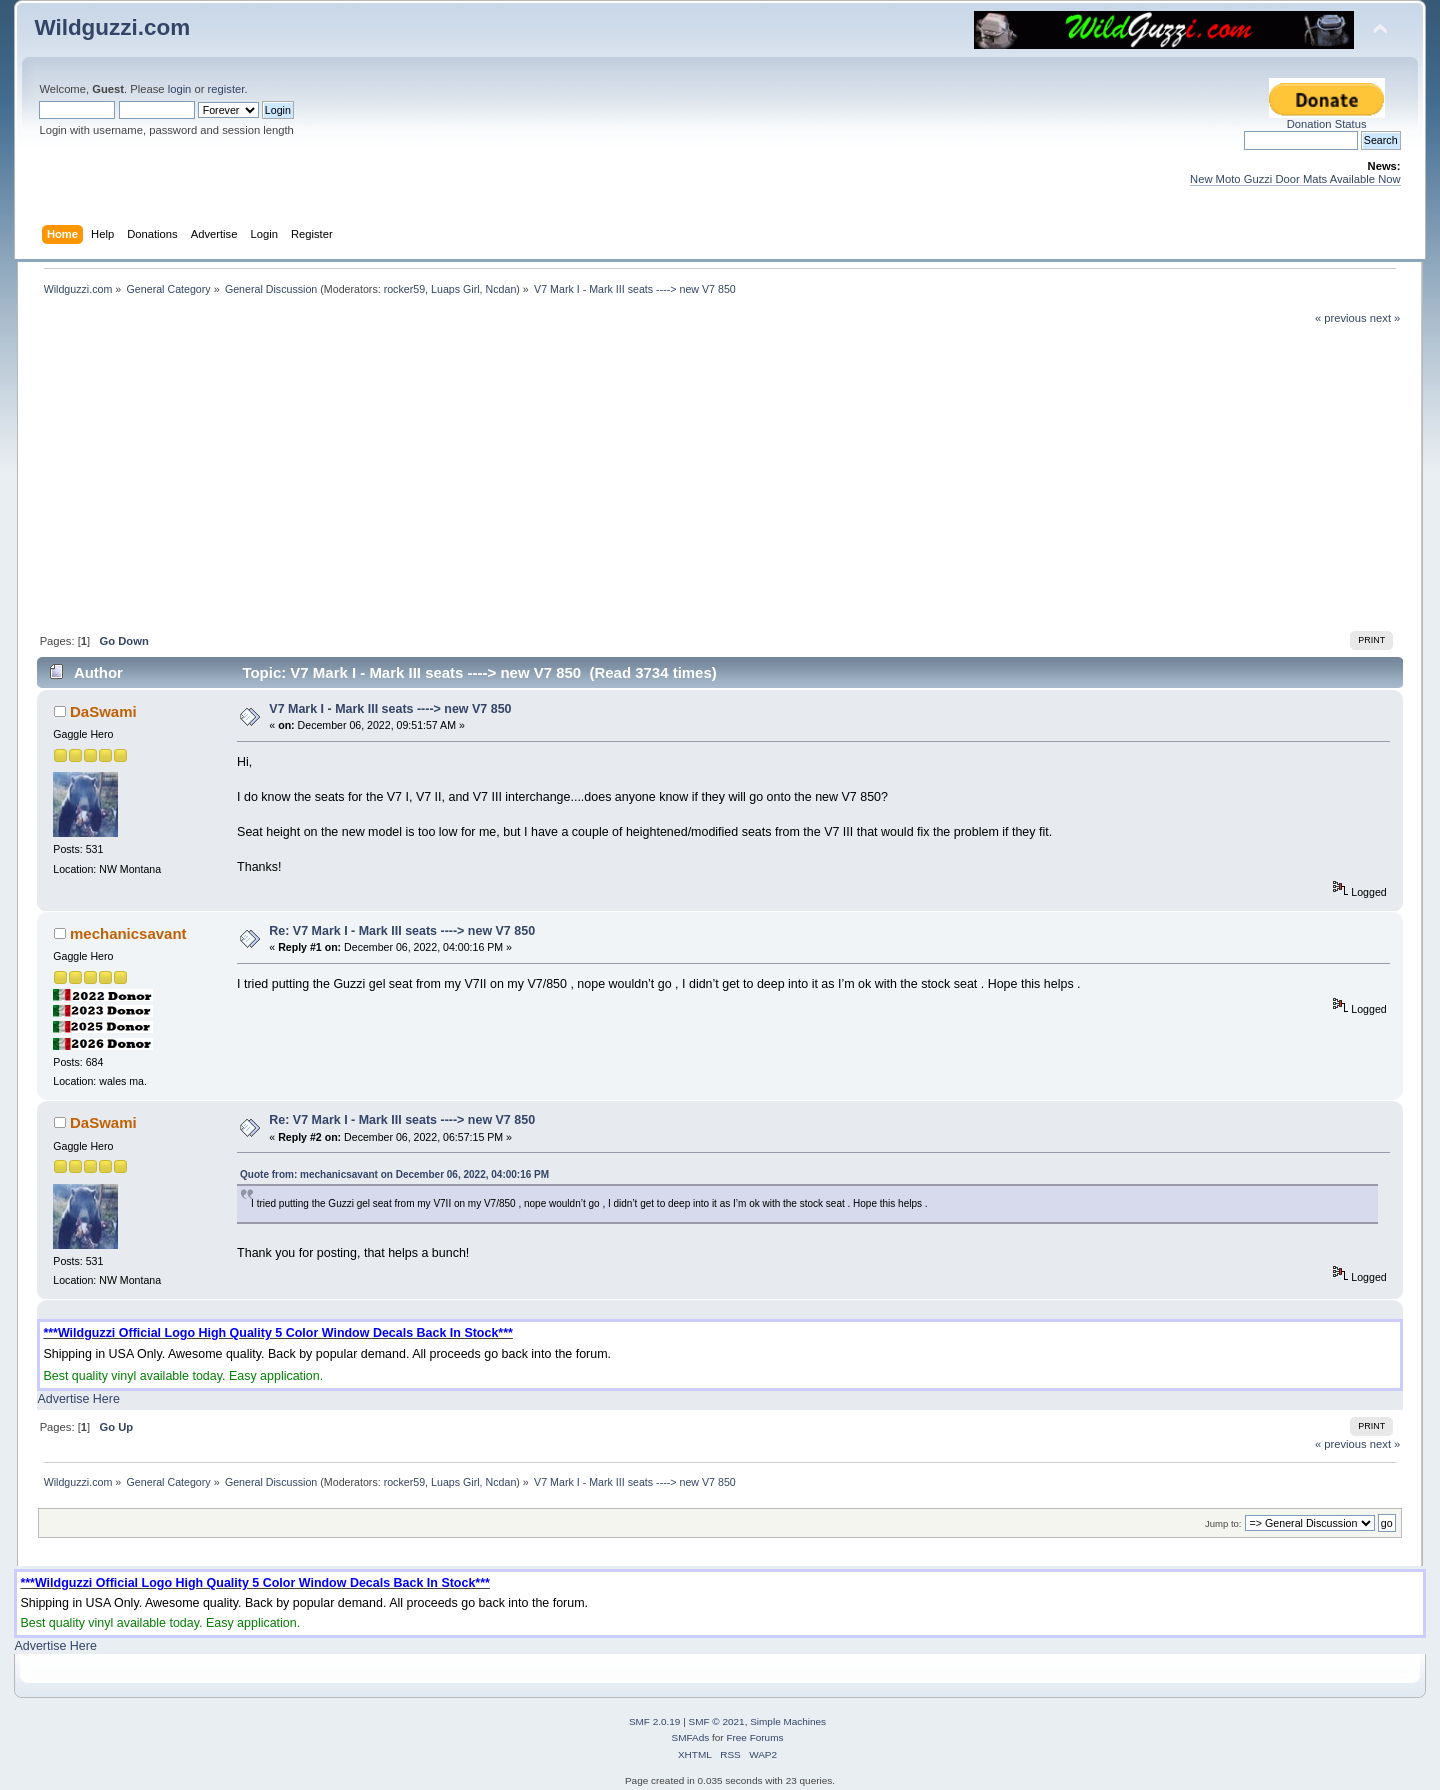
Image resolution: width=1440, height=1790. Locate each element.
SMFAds (691, 1737)
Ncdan (501, 289)
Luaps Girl (455, 289)
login (180, 89)
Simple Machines (788, 1721)
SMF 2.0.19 (655, 1721)
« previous (1341, 318)
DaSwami (103, 711)
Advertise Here (78, 1399)
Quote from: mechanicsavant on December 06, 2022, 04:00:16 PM (394, 1174)
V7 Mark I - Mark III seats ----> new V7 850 (390, 709)
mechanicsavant (128, 933)
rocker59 (404, 289)
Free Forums (754, 1737)
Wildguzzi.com (112, 27)
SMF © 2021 (717, 1721)
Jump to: (1223, 1523)
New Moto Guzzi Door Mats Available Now (1295, 179)
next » (1385, 318)
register (226, 89)
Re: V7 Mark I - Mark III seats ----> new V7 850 (402, 931)
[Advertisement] (720, 476)
